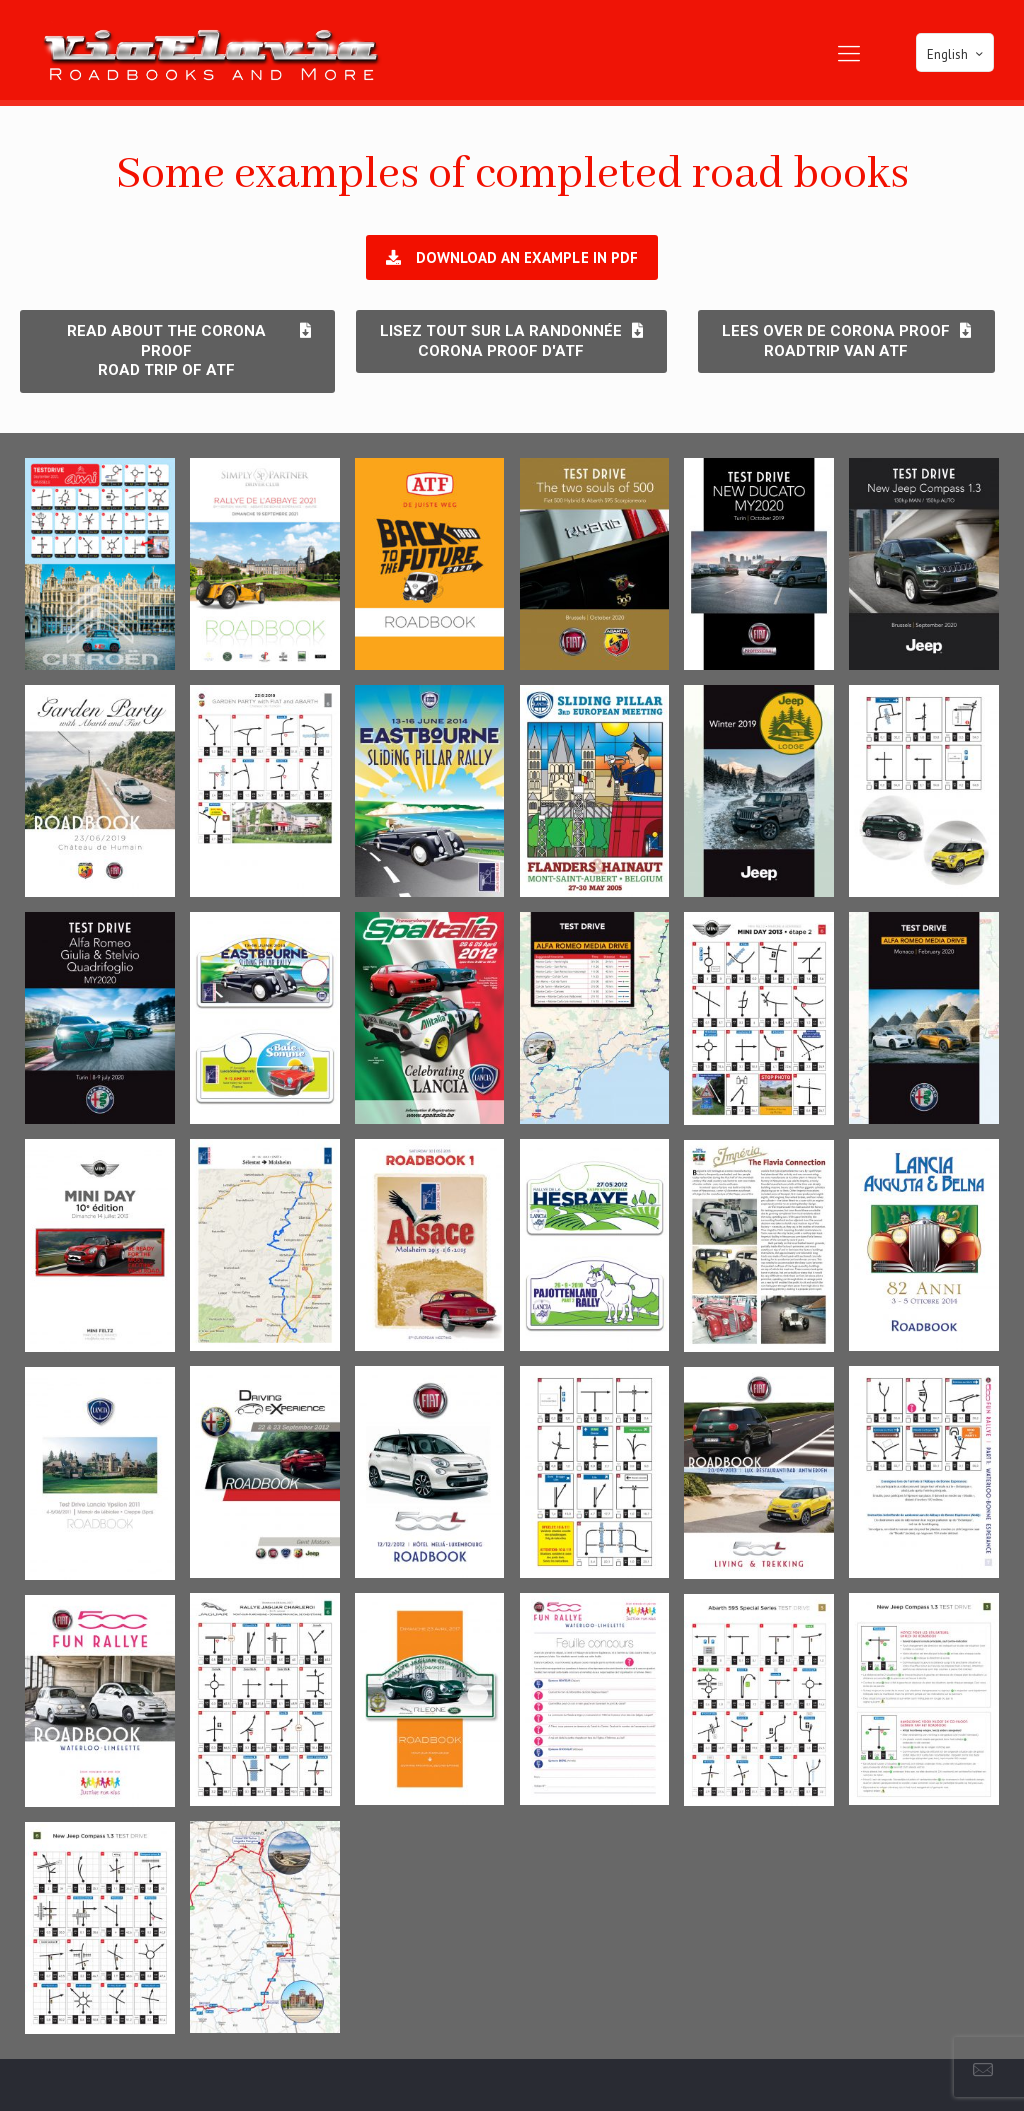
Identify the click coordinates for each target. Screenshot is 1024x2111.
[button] (512, 257)
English (957, 54)
